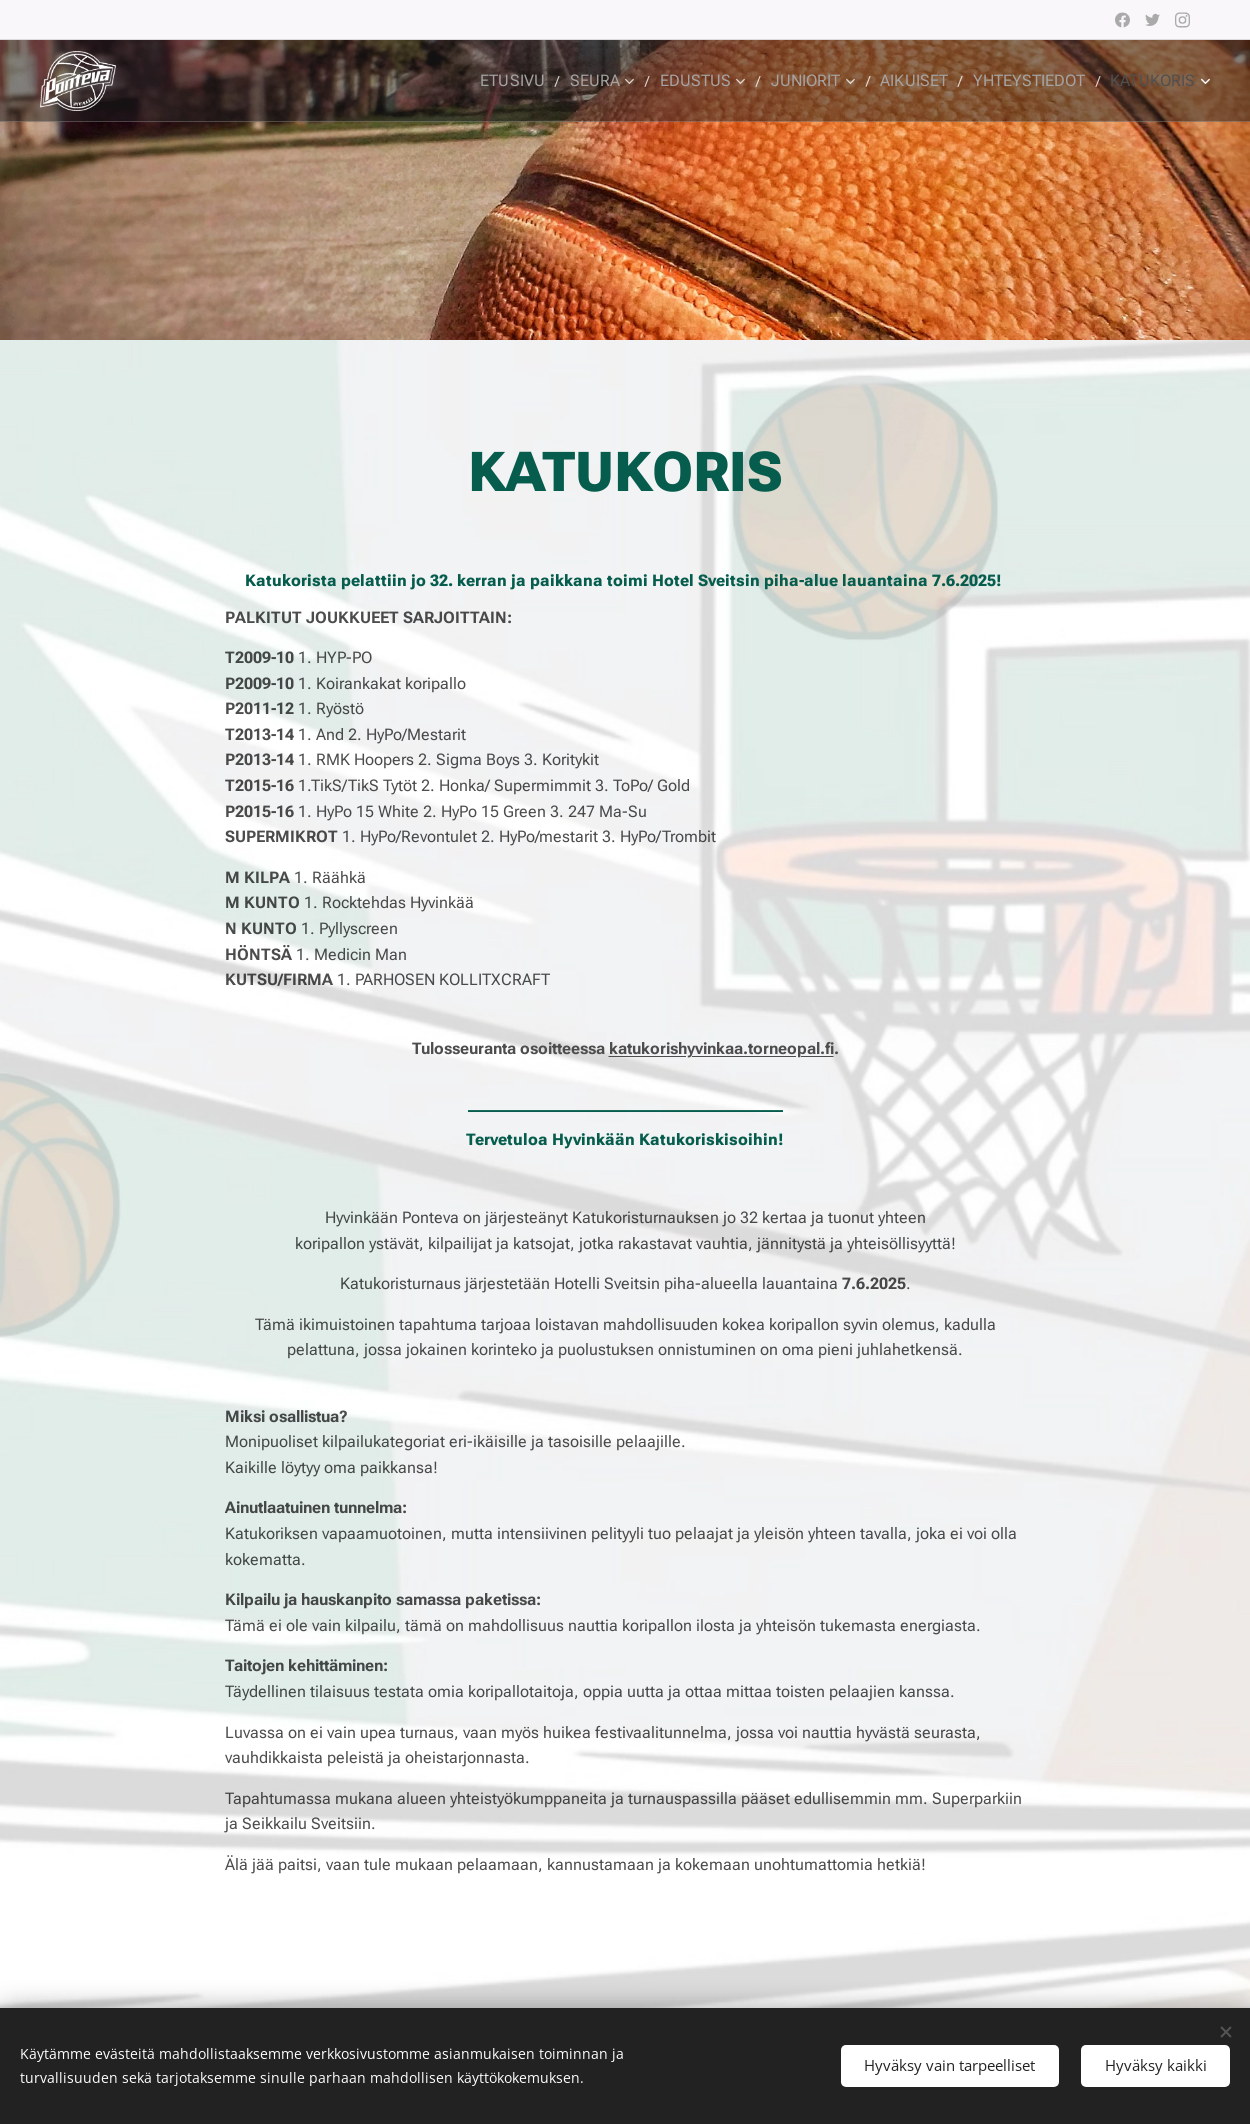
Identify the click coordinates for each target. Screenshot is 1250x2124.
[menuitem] (551, 81)
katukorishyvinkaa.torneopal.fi (721, 1048)
